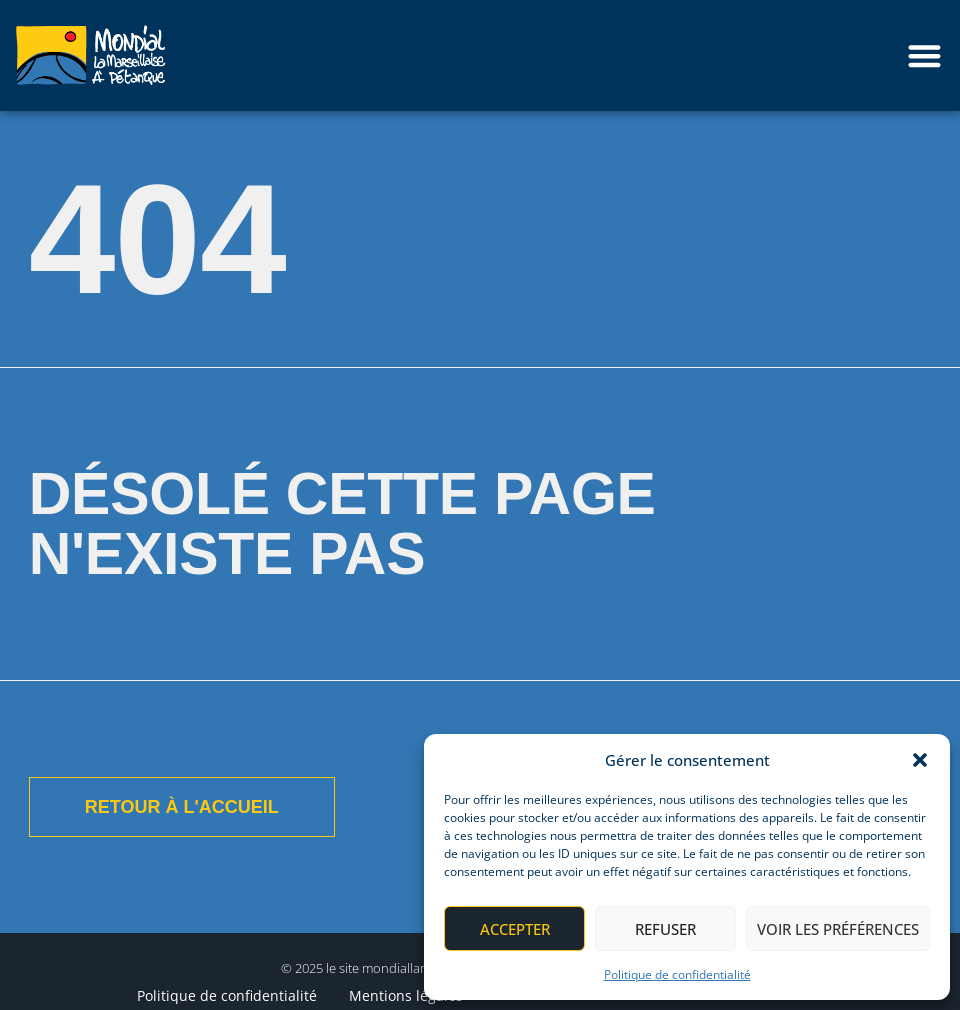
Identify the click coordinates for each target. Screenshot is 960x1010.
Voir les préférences (838, 929)
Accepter (515, 929)
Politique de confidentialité (677, 974)
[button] (920, 760)
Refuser (665, 929)
